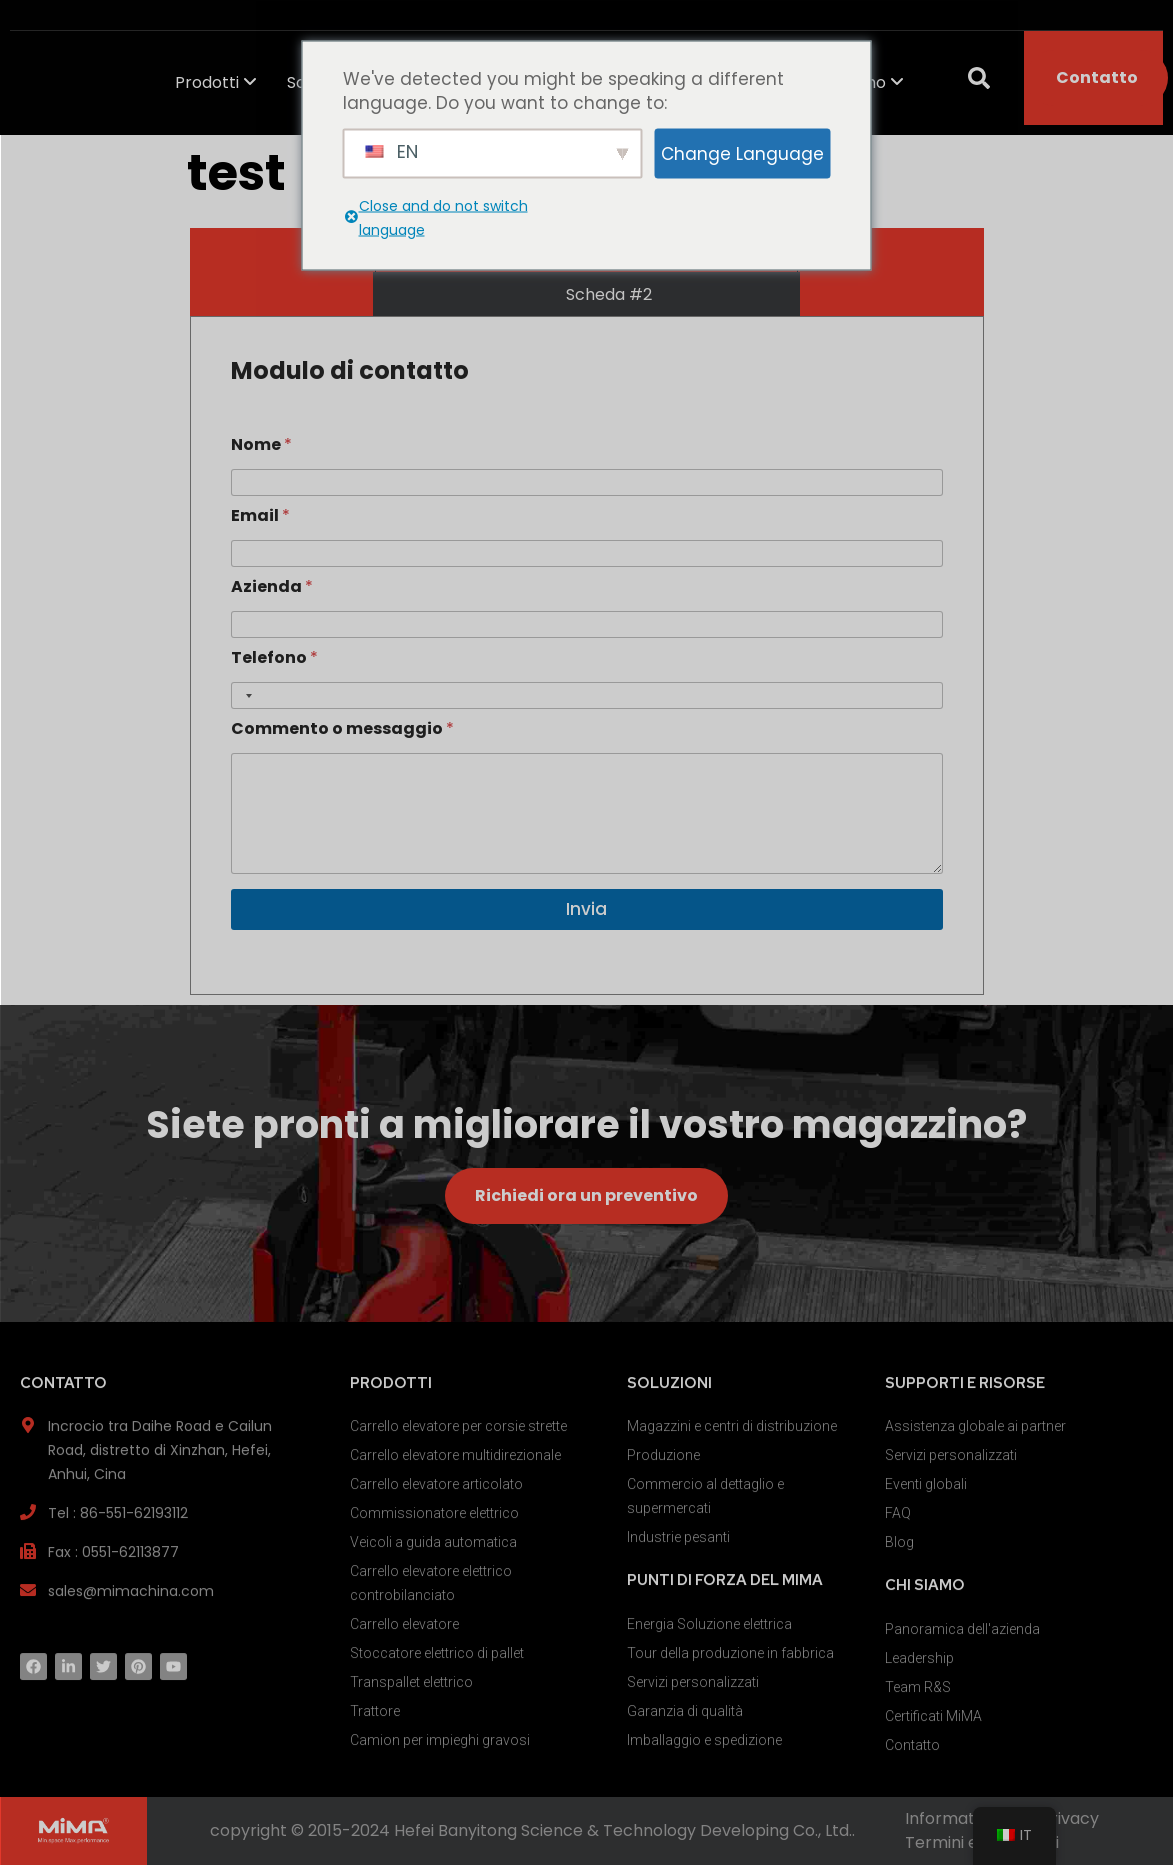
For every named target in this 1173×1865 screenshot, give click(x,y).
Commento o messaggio (342, 728)
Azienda (272, 586)
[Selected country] (245, 695)
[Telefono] (587, 695)
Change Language (742, 153)
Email (260, 515)
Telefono (274, 657)
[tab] (586, 294)
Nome (261, 444)
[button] (979, 78)
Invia (586, 909)
